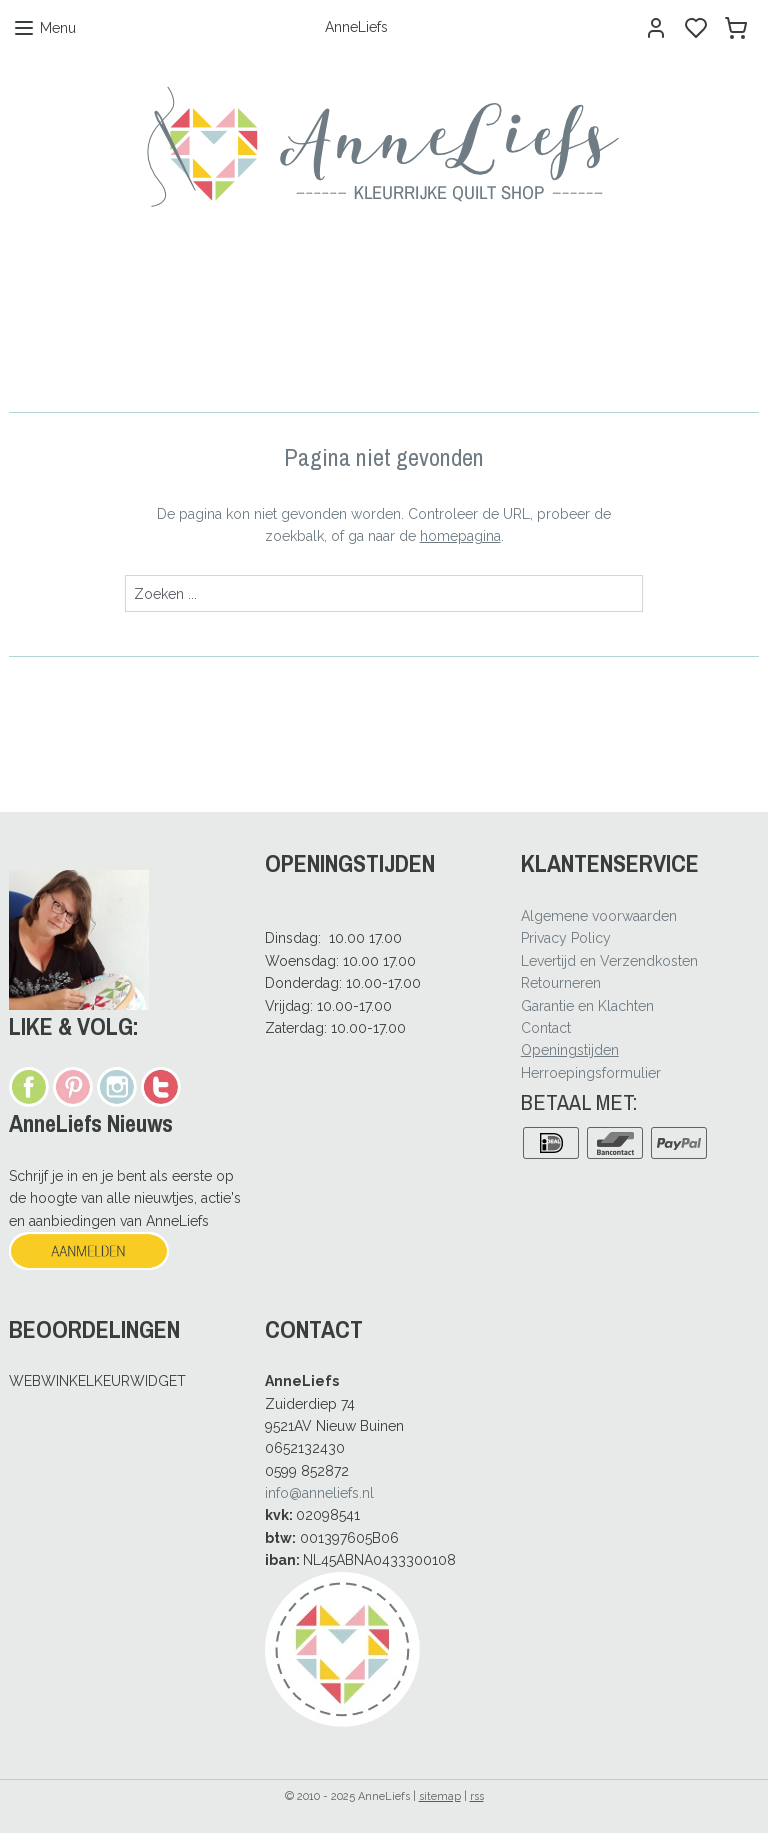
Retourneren (561, 983)
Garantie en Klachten (587, 1006)
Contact (546, 1028)
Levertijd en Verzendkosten (609, 961)
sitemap (440, 1796)
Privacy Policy (566, 938)
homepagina (460, 536)
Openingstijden (570, 1050)
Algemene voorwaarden (599, 916)
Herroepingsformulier (591, 1073)
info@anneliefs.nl (319, 1493)
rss (477, 1796)
